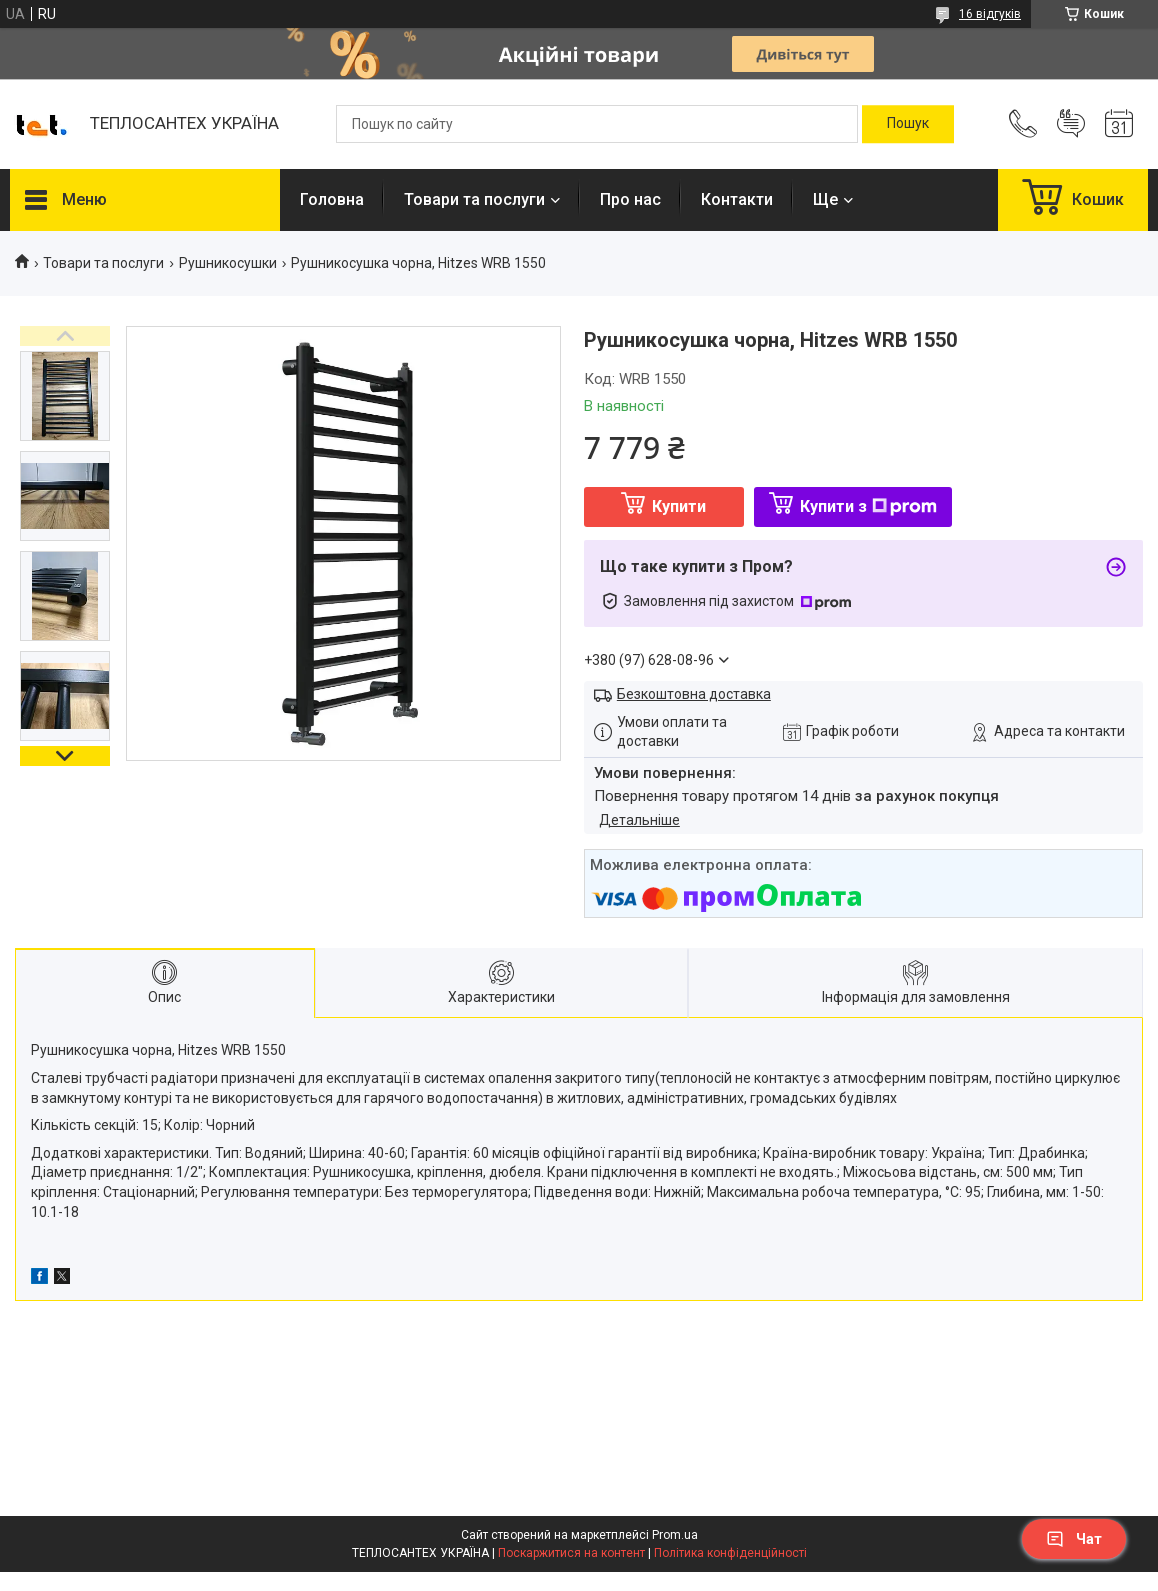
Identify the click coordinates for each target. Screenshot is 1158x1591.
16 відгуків (990, 14)
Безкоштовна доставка (694, 694)
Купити (679, 506)
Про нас (630, 199)
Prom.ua (675, 1535)
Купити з (868, 506)
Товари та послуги (474, 199)
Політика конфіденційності (730, 1553)
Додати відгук (1071, 124)
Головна (332, 199)
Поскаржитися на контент (571, 1553)
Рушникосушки (228, 263)
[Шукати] (908, 124)
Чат (1074, 1539)
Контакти (737, 199)
